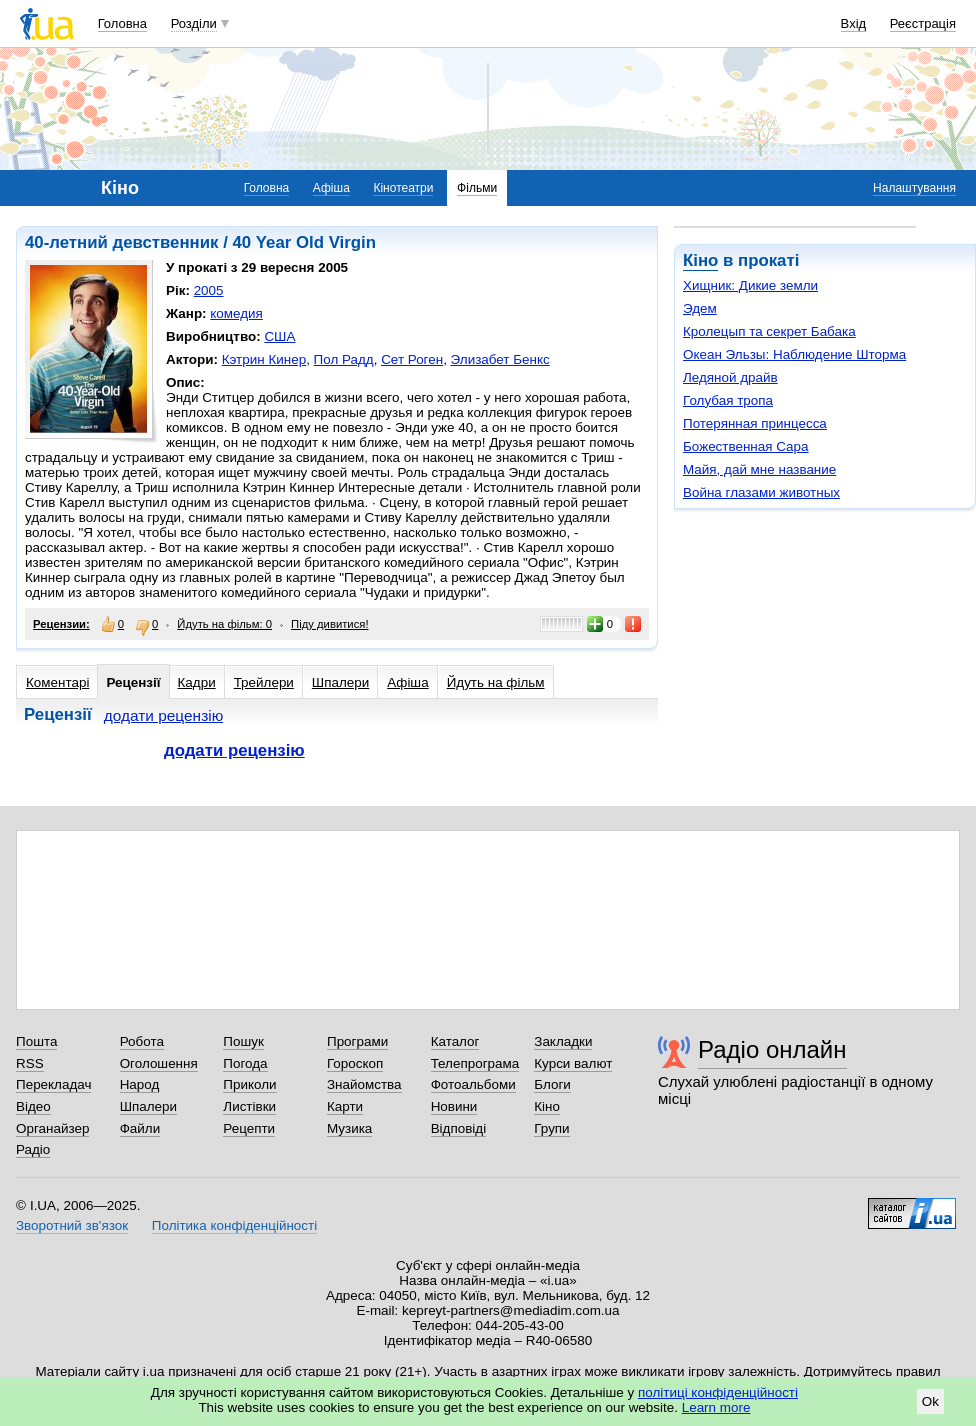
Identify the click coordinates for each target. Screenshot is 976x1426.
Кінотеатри (403, 188)
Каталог (455, 1041)
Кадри (197, 682)
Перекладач (53, 1084)
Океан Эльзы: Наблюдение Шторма (794, 354)
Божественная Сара (746, 446)
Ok (930, 1401)
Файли (140, 1128)
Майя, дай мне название (759, 469)
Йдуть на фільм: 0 (224, 624)
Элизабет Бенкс (500, 359)
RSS (30, 1063)
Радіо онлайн (772, 1049)
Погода (245, 1063)
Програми (357, 1041)
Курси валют (573, 1063)
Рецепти (249, 1128)
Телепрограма (475, 1063)
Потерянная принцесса (755, 423)
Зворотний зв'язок (72, 1225)
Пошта (36, 1041)
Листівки (249, 1106)
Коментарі (57, 682)
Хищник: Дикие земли (750, 285)
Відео (33, 1106)
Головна (122, 23)
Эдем (700, 308)
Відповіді (459, 1128)
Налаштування (914, 188)
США (279, 336)
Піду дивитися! (330, 624)
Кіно (700, 260)
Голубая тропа (728, 400)
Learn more (716, 1407)
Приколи (249, 1084)
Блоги (552, 1084)
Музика (349, 1128)
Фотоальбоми (473, 1084)
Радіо (33, 1149)
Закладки (563, 1041)
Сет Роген (412, 359)
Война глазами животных (761, 492)
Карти (345, 1106)
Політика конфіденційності (234, 1225)
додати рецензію (164, 715)
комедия (236, 313)
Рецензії (133, 682)
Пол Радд (344, 359)
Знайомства (364, 1084)
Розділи (194, 23)
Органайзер (52, 1128)
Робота (142, 1041)
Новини (454, 1106)
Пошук (243, 1041)
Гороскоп (355, 1063)
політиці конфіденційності (718, 1392)
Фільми (477, 188)
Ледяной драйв (730, 377)
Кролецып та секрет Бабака (769, 331)
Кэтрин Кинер (264, 359)
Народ (140, 1084)
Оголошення (159, 1063)
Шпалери (340, 682)
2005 (209, 290)
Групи (551, 1128)
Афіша (331, 188)
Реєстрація (923, 23)
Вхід (854, 23)
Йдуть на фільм (496, 682)
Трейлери (264, 682)
